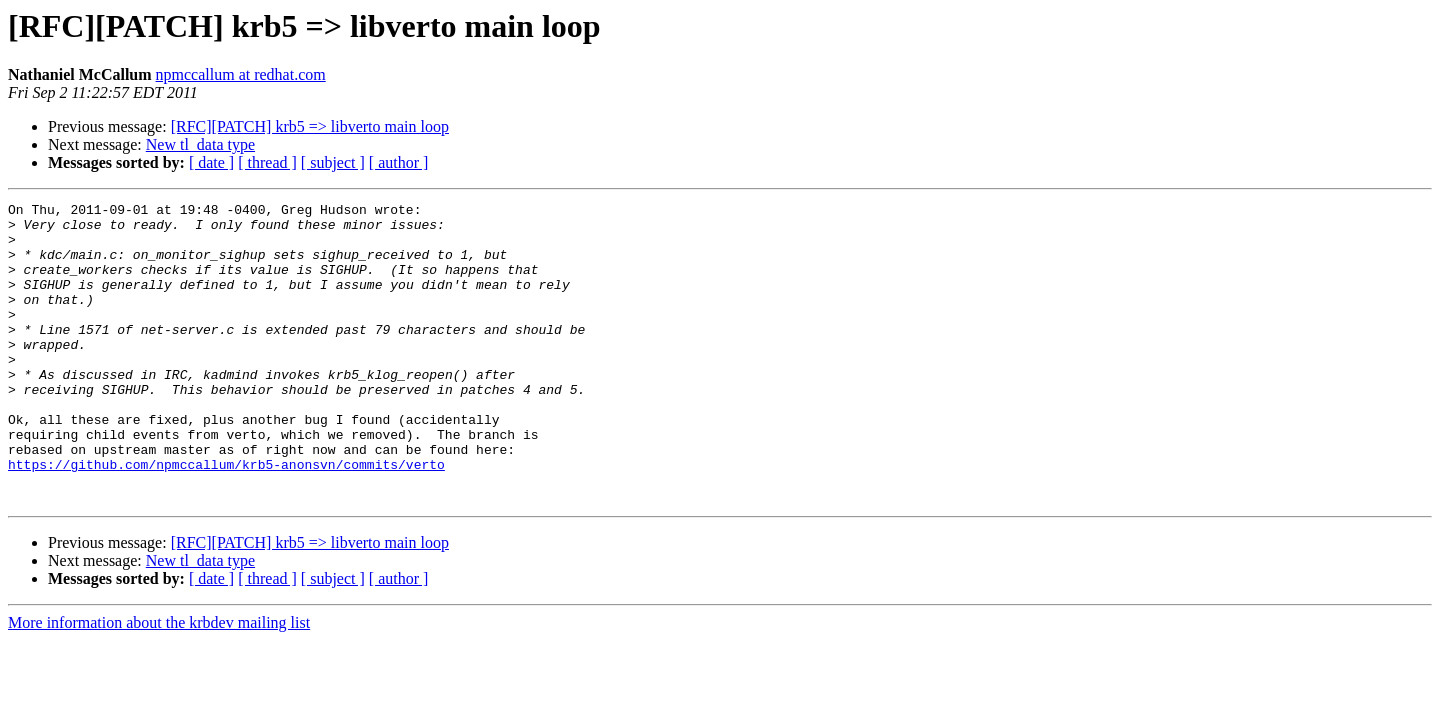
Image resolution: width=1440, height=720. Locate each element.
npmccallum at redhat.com (241, 74)
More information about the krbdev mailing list (159, 682)
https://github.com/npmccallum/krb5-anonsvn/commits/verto (226, 518)
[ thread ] (267, 162)
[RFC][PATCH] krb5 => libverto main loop (310, 126)
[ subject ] (333, 162)
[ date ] (211, 162)
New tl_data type (200, 144)
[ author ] (399, 162)
